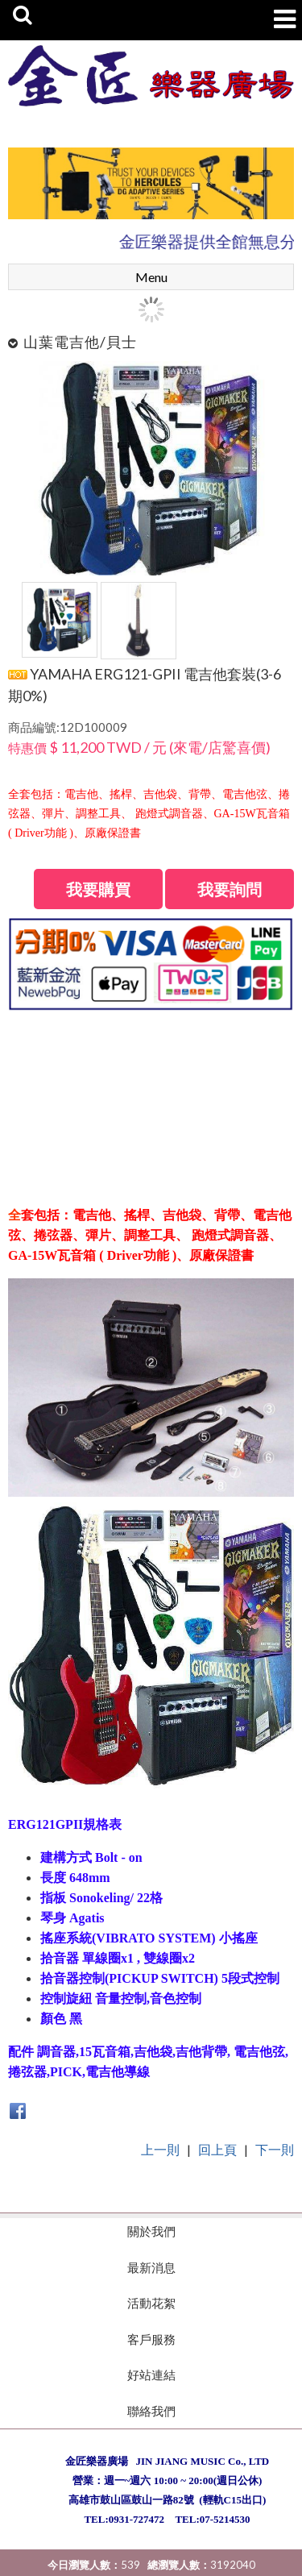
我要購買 (98, 889)
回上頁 (217, 2149)
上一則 (160, 2149)
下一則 (274, 2149)
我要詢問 (229, 889)
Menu (151, 277)
